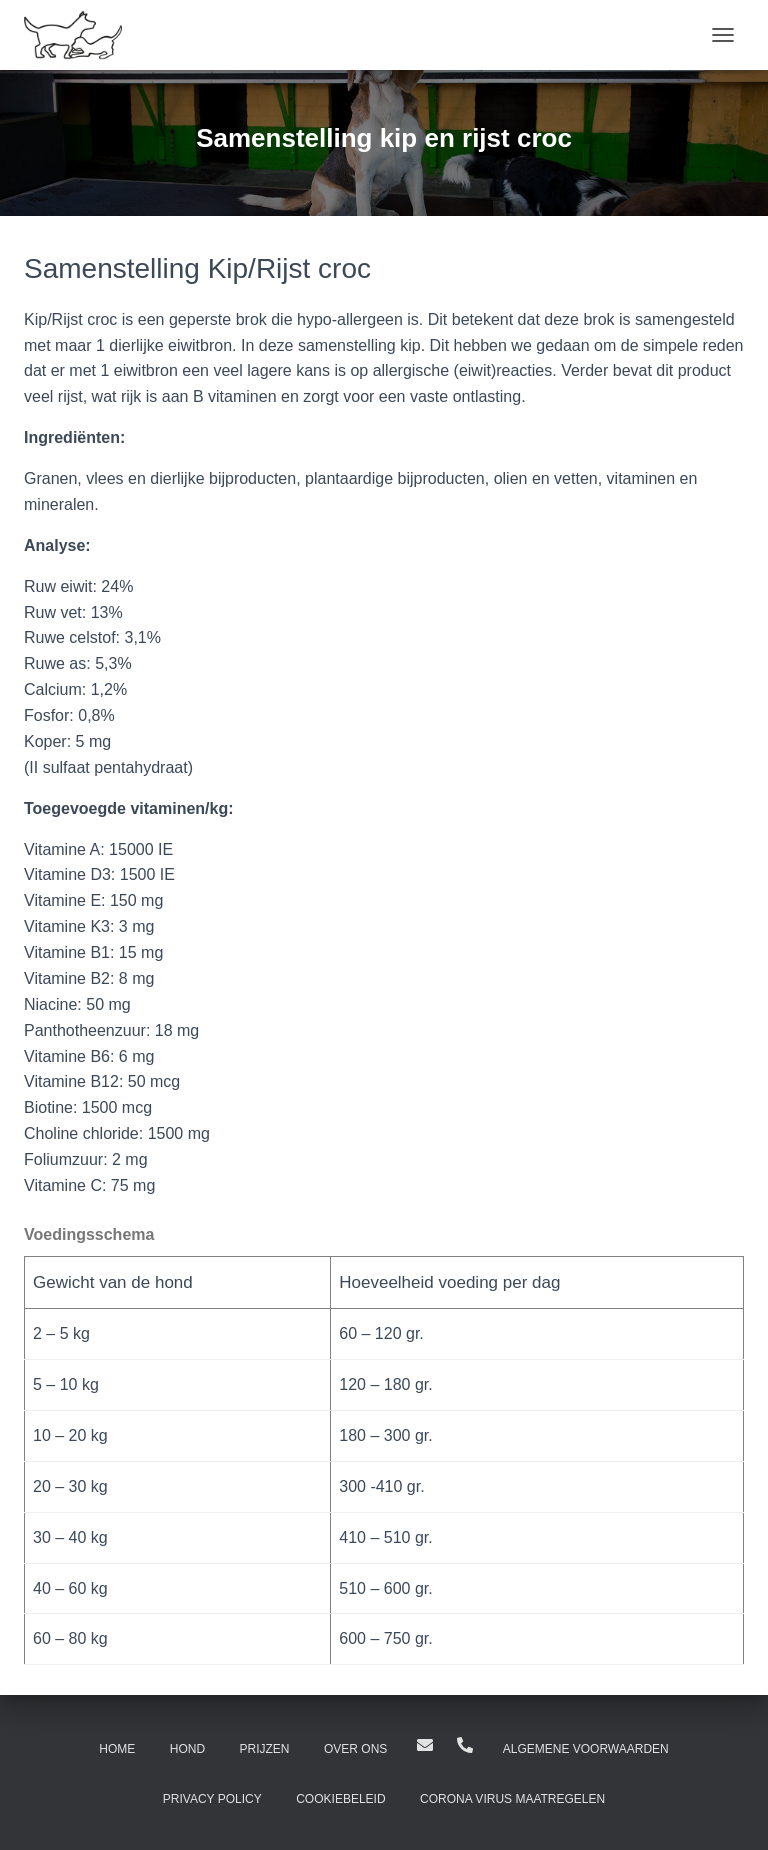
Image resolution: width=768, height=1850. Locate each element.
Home (117, 1749)
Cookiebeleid (340, 1799)
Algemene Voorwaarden (586, 1749)
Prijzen (265, 1749)
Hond (187, 1749)
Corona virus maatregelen (512, 1799)
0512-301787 (465, 1745)
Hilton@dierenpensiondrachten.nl (425, 1745)
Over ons (355, 1749)
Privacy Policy (212, 1799)
